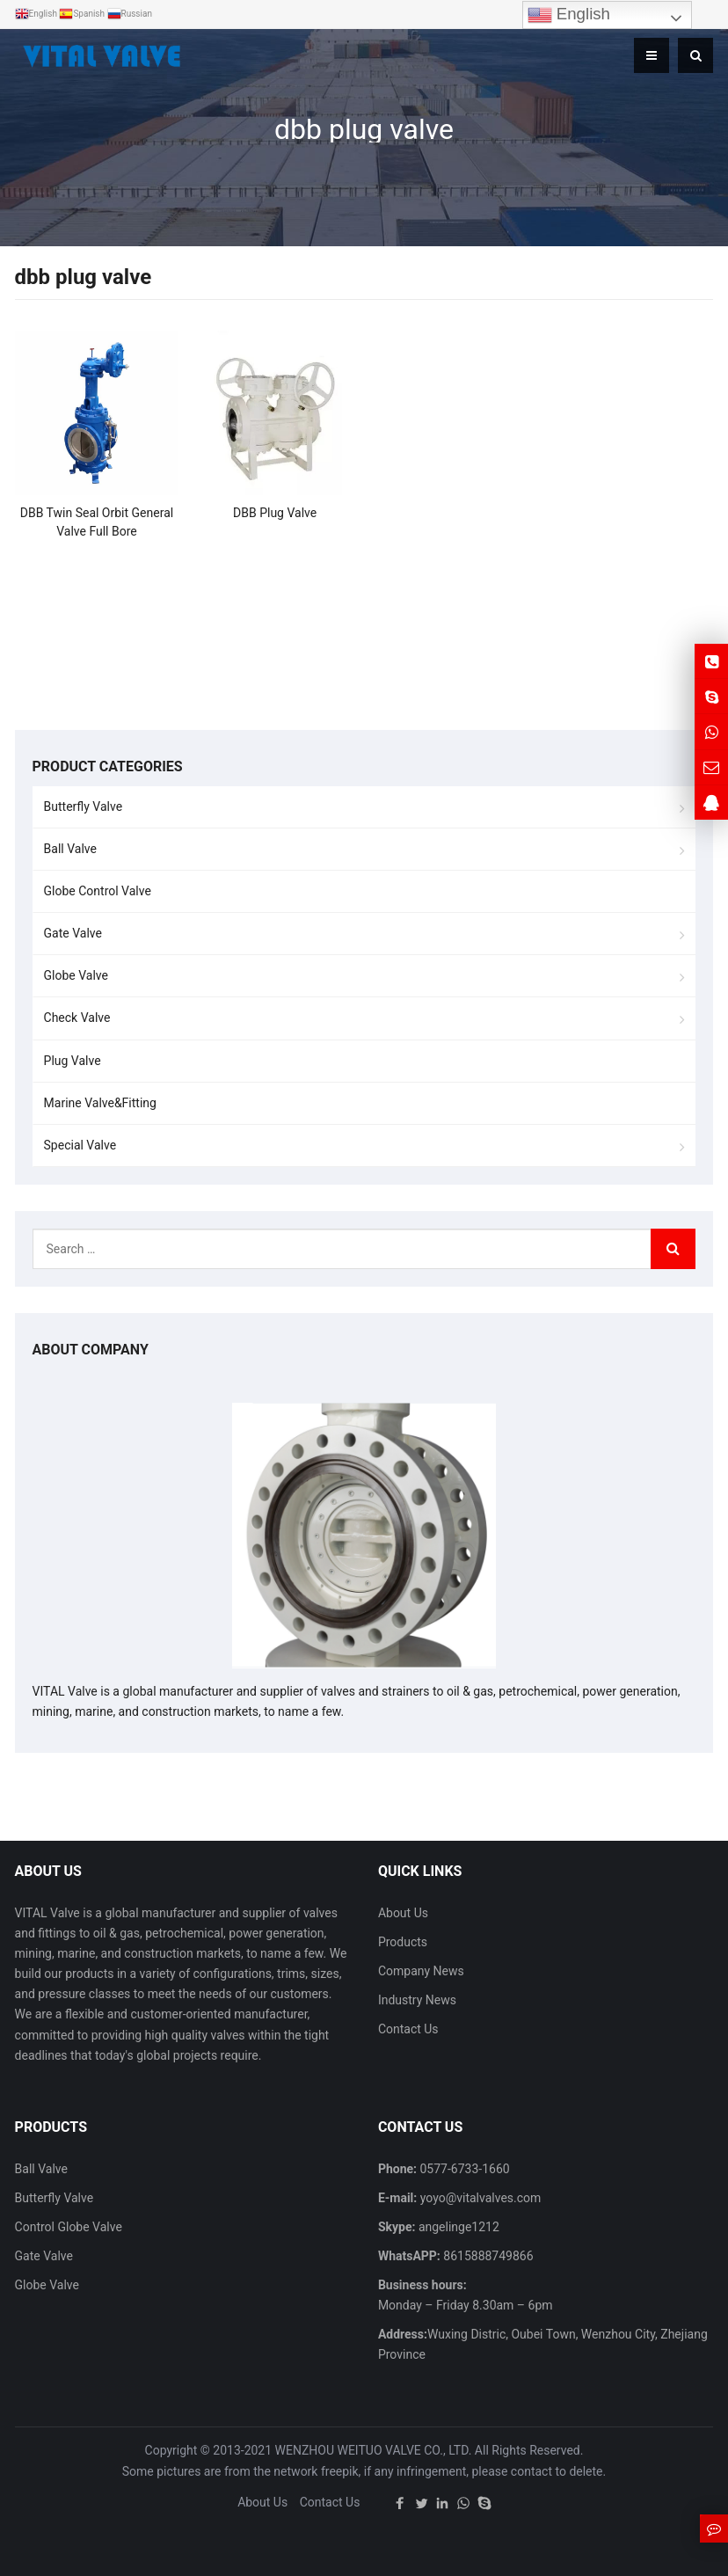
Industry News (417, 2000)
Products (402, 1942)
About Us (403, 1913)
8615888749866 (487, 2256)
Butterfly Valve (83, 806)
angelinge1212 (457, 2227)
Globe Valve (76, 975)
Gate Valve (73, 933)
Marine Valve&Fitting (100, 1103)
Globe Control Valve (97, 891)
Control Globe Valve (68, 2227)
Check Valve (77, 1018)
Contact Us (408, 2029)
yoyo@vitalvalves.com (479, 2198)
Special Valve (80, 1145)
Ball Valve (70, 849)
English (569, 15)
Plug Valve (72, 1061)
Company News (421, 1971)
